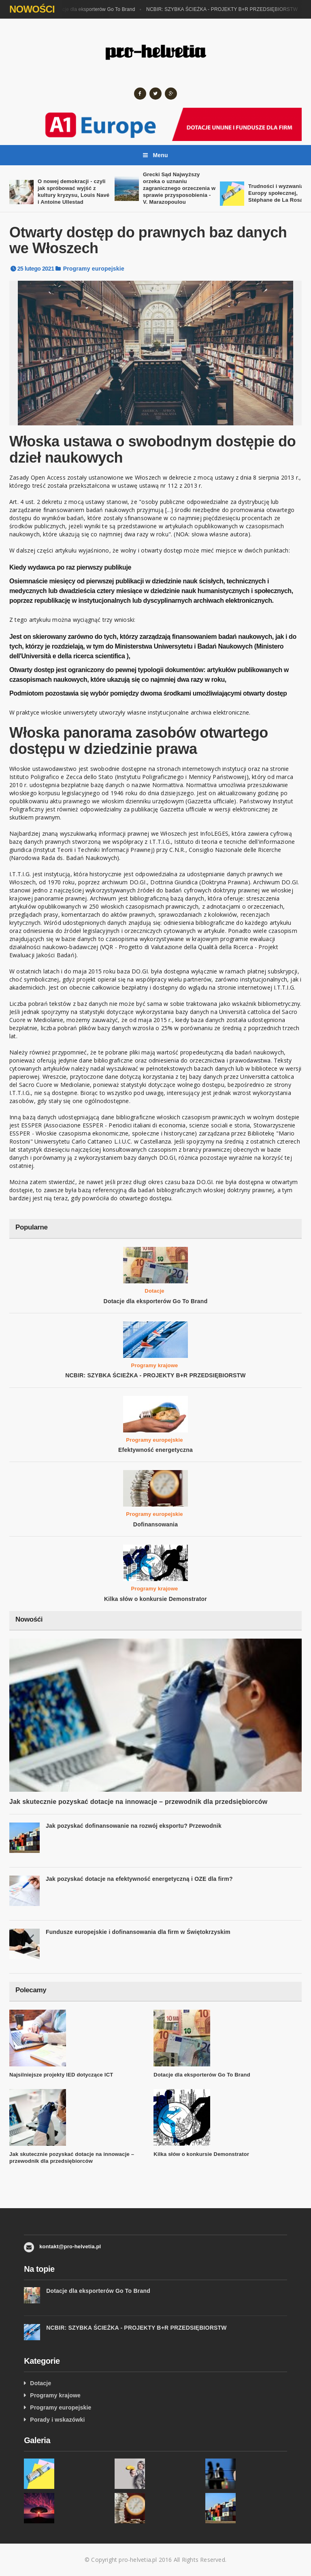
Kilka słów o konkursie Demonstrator (155, 1599)
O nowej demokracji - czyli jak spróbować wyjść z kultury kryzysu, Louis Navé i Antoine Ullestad (73, 191)
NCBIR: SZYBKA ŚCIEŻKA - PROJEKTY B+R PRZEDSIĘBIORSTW (224, 9)
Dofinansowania (155, 1524)
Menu (155, 155)
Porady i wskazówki (57, 2419)
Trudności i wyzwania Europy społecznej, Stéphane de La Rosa (276, 193)
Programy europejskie (93, 268)
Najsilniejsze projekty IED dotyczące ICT (61, 2075)
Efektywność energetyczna (155, 1450)
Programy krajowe (154, 1365)
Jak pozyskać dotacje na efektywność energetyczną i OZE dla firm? (139, 1879)
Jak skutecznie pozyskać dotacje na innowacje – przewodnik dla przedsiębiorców (138, 1801)
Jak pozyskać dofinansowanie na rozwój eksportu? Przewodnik (134, 1826)
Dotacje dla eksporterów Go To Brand (95, 9)
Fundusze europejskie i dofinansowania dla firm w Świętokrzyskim (138, 1932)
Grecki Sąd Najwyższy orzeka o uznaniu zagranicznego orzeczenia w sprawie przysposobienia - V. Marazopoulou (179, 188)
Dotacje (154, 1291)
